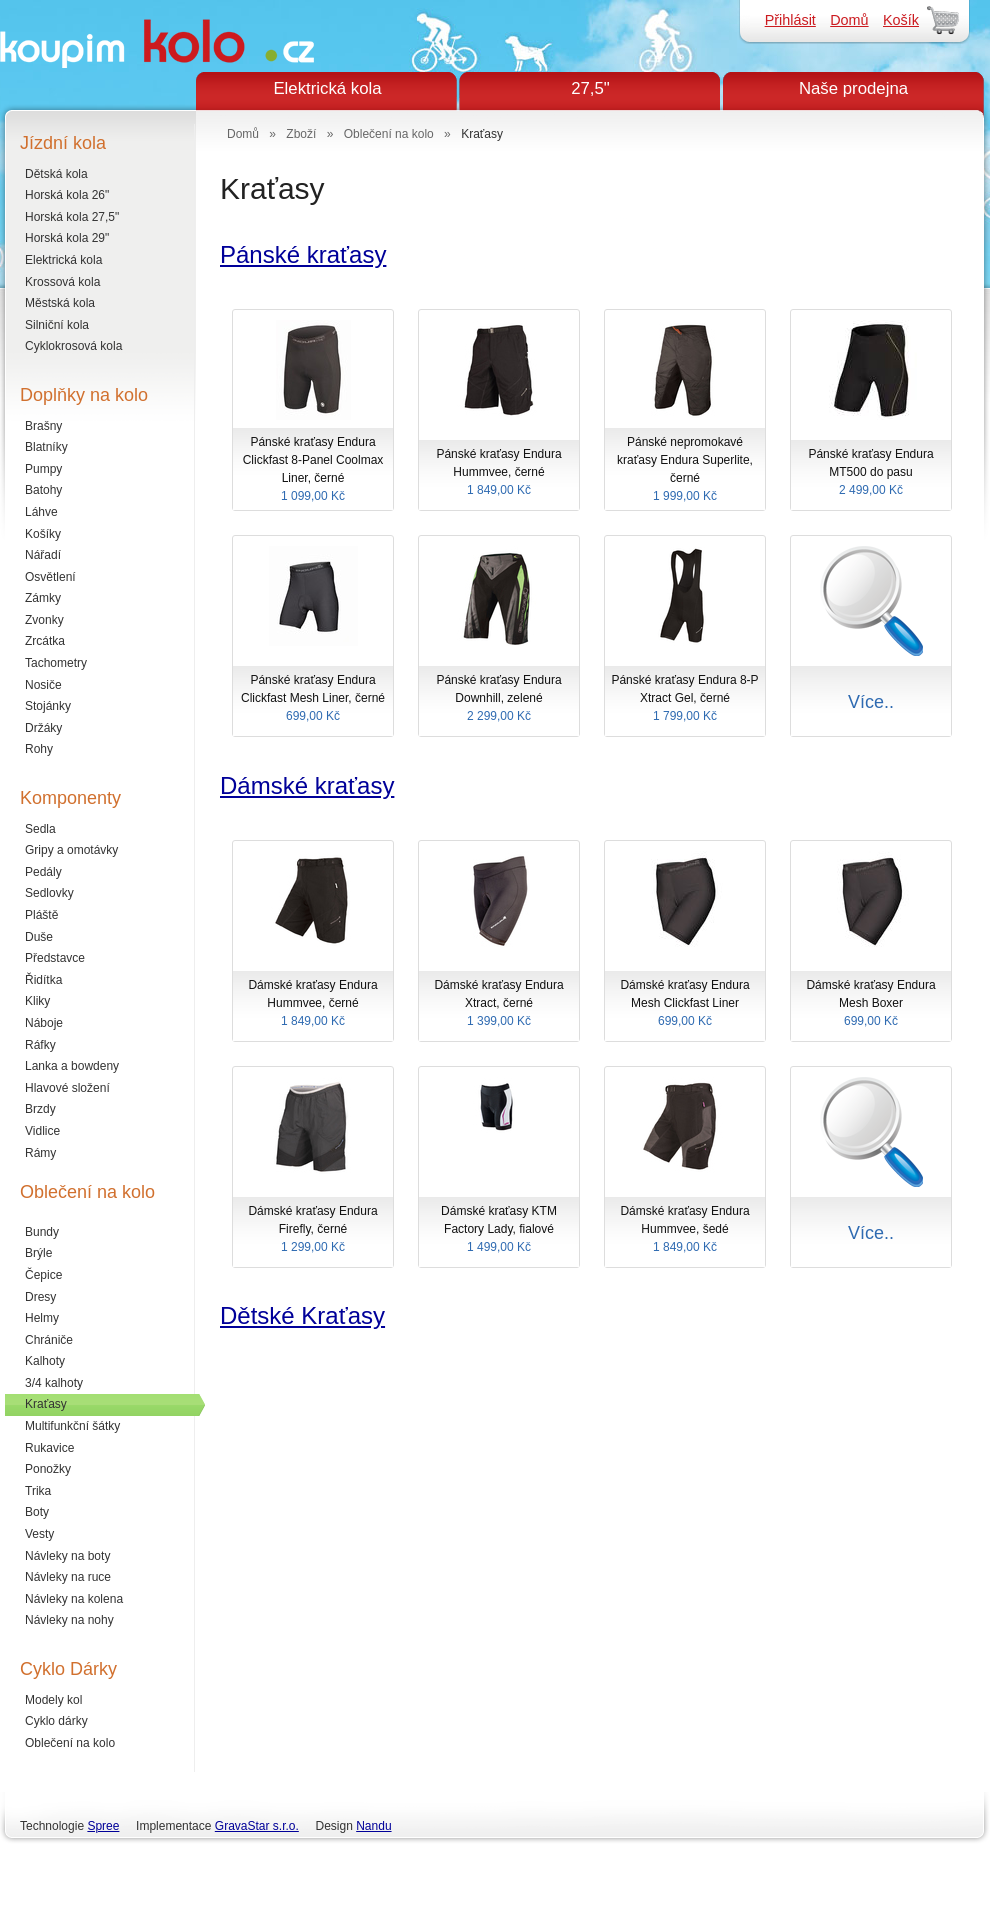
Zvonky (44, 620)
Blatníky (46, 447)
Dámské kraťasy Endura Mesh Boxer (871, 1004)
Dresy (40, 1297)
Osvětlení (50, 577)
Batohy (43, 490)
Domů (849, 20)
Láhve (41, 512)
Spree (103, 1826)
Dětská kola (56, 174)
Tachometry (56, 663)
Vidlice (42, 1131)
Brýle (38, 1253)
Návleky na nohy (69, 1620)
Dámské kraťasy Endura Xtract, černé (499, 1004)
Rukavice (49, 1448)
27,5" (590, 88)
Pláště (41, 915)
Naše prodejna (853, 88)
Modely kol (53, 1700)
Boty (37, 1512)
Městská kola (60, 303)
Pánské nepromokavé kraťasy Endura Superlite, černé (685, 470)
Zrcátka (45, 641)
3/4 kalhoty (54, 1383)
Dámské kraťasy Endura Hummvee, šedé (685, 1230)
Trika (38, 1491)
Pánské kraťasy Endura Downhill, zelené (499, 699)
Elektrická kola (327, 88)
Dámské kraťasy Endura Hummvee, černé (313, 1004)
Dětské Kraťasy (302, 1315)
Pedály (43, 872)
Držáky (43, 728)
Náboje (44, 1023)
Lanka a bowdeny (72, 1066)
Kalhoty (45, 1361)
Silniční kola (57, 325)
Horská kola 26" (67, 195)
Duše (39, 937)
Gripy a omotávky (71, 850)
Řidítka (43, 980)
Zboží (301, 134)
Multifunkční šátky (72, 1426)
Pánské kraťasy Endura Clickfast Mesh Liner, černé (313, 699)
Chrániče (49, 1340)
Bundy (42, 1232)
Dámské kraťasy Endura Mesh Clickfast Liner (685, 1004)
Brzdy (40, 1109)
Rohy (39, 749)
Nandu (373, 1826)
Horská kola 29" (67, 238)
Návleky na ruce (68, 1577)
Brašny (43, 426)
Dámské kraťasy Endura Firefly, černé (313, 1230)
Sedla (40, 829)
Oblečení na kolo (70, 1743)
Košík (901, 20)
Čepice (43, 1275)
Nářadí (43, 555)
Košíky (43, 534)
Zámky (43, 598)
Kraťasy (46, 1404)
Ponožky (48, 1469)
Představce (55, 958)
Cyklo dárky (56, 1721)
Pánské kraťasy (303, 254)
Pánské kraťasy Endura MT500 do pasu (871, 473)
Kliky (37, 1001)
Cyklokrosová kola (73, 346)
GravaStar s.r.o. (257, 1826)
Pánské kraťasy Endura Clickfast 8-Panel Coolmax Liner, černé (313, 470)
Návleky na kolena (74, 1599)
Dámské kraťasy (307, 785)
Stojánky (48, 706)
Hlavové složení (67, 1088)
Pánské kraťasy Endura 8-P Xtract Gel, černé (685, 699)
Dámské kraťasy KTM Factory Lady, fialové (499, 1230)
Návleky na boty (67, 1556)
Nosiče (43, 685)
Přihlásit (790, 20)
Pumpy (43, 469)
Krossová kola (62, 282)
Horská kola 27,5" (72, 217)
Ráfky (40, 1045)
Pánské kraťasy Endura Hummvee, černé (499, 473)
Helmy (42, 1318)
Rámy (40, 1153)
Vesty (39, 1534)
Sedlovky (49, 893)
